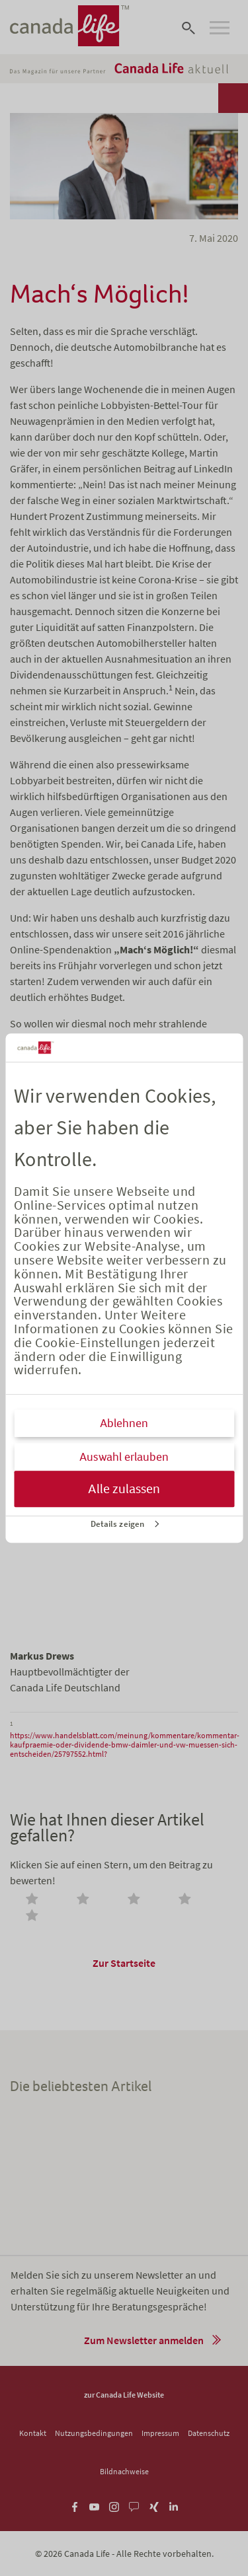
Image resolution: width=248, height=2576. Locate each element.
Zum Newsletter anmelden (144, 2340)
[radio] (34, 1900)
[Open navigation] (219, 27)
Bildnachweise (124, 2471)
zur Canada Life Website (124, 2395)
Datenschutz (208, 2433)
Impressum (160, 2433)
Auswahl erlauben (124, 1457)
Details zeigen (117, 1523)
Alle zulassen (124, 1489)
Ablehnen (124, 1423)
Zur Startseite (124, 1962)
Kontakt (32, 2433)
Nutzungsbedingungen (94, 2433)
